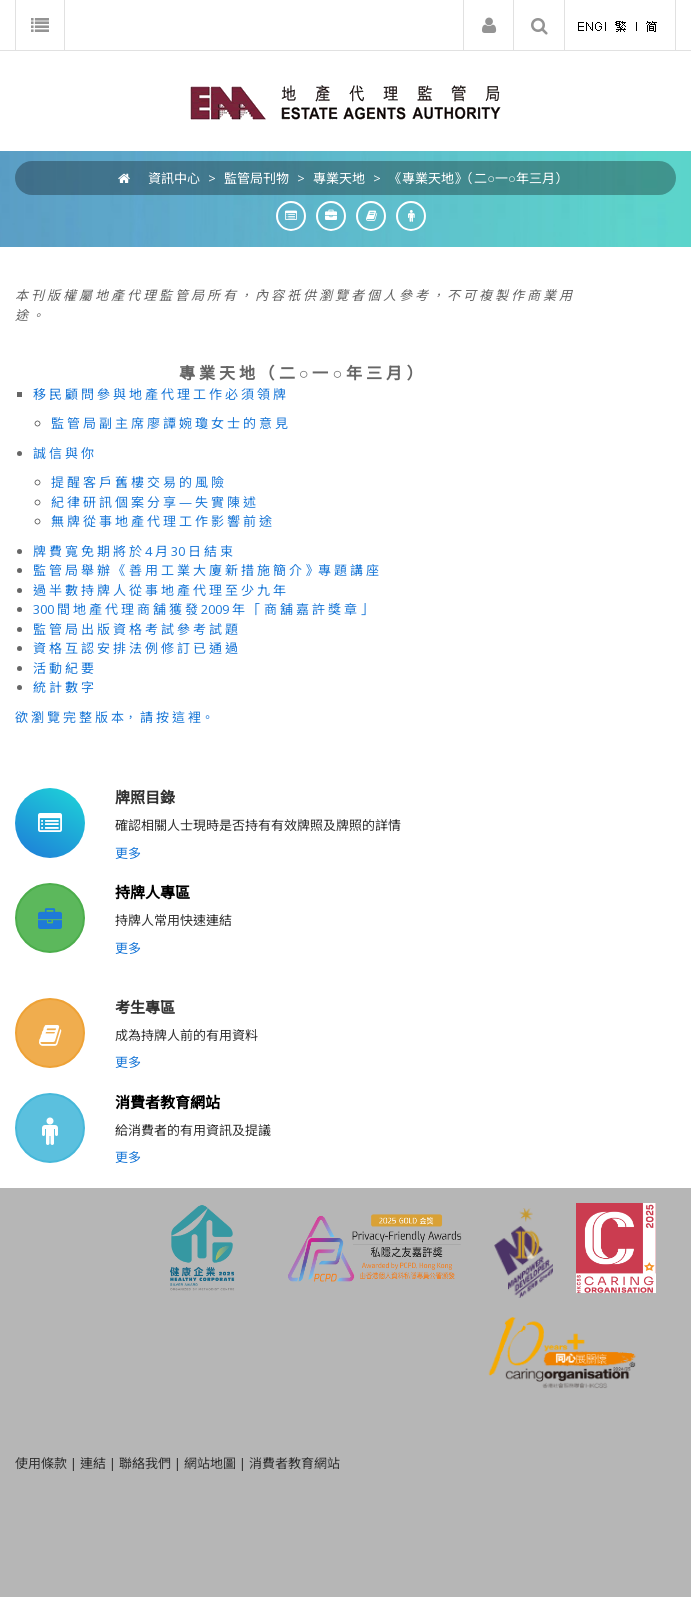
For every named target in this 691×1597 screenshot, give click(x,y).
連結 (93, 1463)
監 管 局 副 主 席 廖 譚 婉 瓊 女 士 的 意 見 (169, 423)
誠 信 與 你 (63, 453)
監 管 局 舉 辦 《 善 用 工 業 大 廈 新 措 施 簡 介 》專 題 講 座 (206, 570)
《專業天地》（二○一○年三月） (478, 178)
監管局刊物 (256, 178)
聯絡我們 (145, 1463)
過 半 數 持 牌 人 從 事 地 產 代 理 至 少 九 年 (159, 590)
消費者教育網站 (167, 1102)
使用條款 (41, 1463)
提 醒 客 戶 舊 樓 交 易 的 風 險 (137, 482)
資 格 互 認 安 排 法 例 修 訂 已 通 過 (135, 648)
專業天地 (339, 178)
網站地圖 (210, 1463)
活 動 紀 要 (63, 668)
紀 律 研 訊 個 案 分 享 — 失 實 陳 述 (153, 502)
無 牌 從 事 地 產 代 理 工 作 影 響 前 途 (161, 521)
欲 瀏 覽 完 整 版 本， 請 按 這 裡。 (114, 717)
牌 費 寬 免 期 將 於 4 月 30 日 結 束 (133, 551)
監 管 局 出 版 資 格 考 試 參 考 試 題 (135, 629)
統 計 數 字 (63, 687)
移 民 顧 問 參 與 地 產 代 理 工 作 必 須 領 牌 (159, 394)
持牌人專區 (152, 892)
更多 (128, 853)
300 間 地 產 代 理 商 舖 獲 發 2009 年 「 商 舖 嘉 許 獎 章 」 (203, 609)
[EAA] (345, 101)
